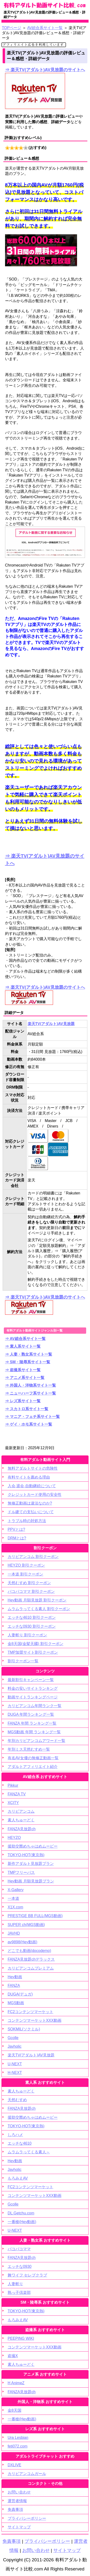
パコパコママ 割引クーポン (31, 1591)
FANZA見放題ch (22, 1829)
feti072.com (18, 2446)
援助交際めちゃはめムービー (33, 1846)
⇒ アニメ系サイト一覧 (24, 1378)
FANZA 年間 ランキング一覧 (32, 1723)
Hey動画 (15, 1977)
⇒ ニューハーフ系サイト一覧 (30, 1393)
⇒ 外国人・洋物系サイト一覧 (30, 1385)
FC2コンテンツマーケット (30, 2012)
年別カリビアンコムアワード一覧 (36, 1741)
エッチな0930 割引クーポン (32, 1626)
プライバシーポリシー (27, 2518)
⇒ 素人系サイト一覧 (23, 1346)
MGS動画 (16, 2003)
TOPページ (11, 28)
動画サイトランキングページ (33, 1697)
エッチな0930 (20, 2266)
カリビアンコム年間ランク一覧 (34, 1706)
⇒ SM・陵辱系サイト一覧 (27, 1362)
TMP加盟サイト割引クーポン (33, 1652)
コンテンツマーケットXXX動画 (34, 2020)
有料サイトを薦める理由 (29, 1477)
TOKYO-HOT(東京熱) (26, 1855)
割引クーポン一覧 (23, 1661)
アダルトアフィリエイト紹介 (33, 1767)
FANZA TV (17, 1794)
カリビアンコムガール (27, 2474)
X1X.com (15, 1907)
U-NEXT (15, 2064)
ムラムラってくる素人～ (29, 2152)
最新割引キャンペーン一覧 (31, 1680)
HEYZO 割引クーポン (26, 1565)
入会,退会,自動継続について (32, 1486)
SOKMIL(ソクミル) (24, 2029)
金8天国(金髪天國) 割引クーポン (35, 1644)
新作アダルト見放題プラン (31, 1864)
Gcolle (13, 2038)
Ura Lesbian (18, 2438)
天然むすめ (17, 2100)
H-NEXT (15, 2073)
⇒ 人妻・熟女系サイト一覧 (28, 1354)
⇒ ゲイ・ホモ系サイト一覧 (28, 1424)
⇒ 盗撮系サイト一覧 (23, 1370)
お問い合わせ (19, 2492)
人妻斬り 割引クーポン (27, 1635)
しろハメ (15, 2135)
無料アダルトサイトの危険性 (33, 1468)
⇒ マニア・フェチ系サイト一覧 (32, 1417)
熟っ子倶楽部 (19, 2292)
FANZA (14, 1985)
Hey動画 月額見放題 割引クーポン (37, 1600)
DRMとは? (17, 1538)
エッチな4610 (20, 2143)
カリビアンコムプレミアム (31, 1968)
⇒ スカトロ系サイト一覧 (26, 1409)
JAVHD (14, 1933)
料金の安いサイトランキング (33, 1688)
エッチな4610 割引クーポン (32, 1617)
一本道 (13, 1898)
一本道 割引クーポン (25, 1574)
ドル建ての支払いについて (31, 1512)
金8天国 (14, 2410)
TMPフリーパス (21, 1872)
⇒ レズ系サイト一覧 (23, 1401)
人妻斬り (15, 2284)
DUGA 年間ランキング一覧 (31, 1714)
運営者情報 (17, 2501)
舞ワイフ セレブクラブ (27, 2275)
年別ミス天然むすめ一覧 (29, 1749)
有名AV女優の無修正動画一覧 (33, 1758)
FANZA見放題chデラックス (31, 1959)
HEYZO (14, 1838)
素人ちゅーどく (21, 1820)
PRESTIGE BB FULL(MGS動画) (35, 1916)
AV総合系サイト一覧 (45, 28)
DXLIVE (14, 2465)
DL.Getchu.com (21, 2213)
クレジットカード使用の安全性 (34, 1494)
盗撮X (13, 2356)
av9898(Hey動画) (22, 1942)
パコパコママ (19, 2249)
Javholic (15, 2046)
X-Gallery (16, 1890)
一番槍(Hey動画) (22, 2222)
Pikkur (13, 1785)
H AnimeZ (16, 2383)
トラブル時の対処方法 (27, 1521)
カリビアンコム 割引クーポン (33, 1557)
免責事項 (15, 2509)
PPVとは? (16, 1529)
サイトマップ (19, 2527)
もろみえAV (18, 2178)
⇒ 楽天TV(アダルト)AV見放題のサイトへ (45, 69)
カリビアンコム (21, 1811)
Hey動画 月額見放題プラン (31, 1881)
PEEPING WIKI (21, 2338)
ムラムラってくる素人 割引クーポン (39, 1609)
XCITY (13, 1803)
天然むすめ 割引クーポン (29, 1583)
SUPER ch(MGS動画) (26, 1925)
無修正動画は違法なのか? (30, 1503)
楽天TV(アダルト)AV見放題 (51, 1024)
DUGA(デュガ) (20, 1994)
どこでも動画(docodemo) (29, 1951)
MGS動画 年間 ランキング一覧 (34, 1732)
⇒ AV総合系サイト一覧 (25, 1339)
